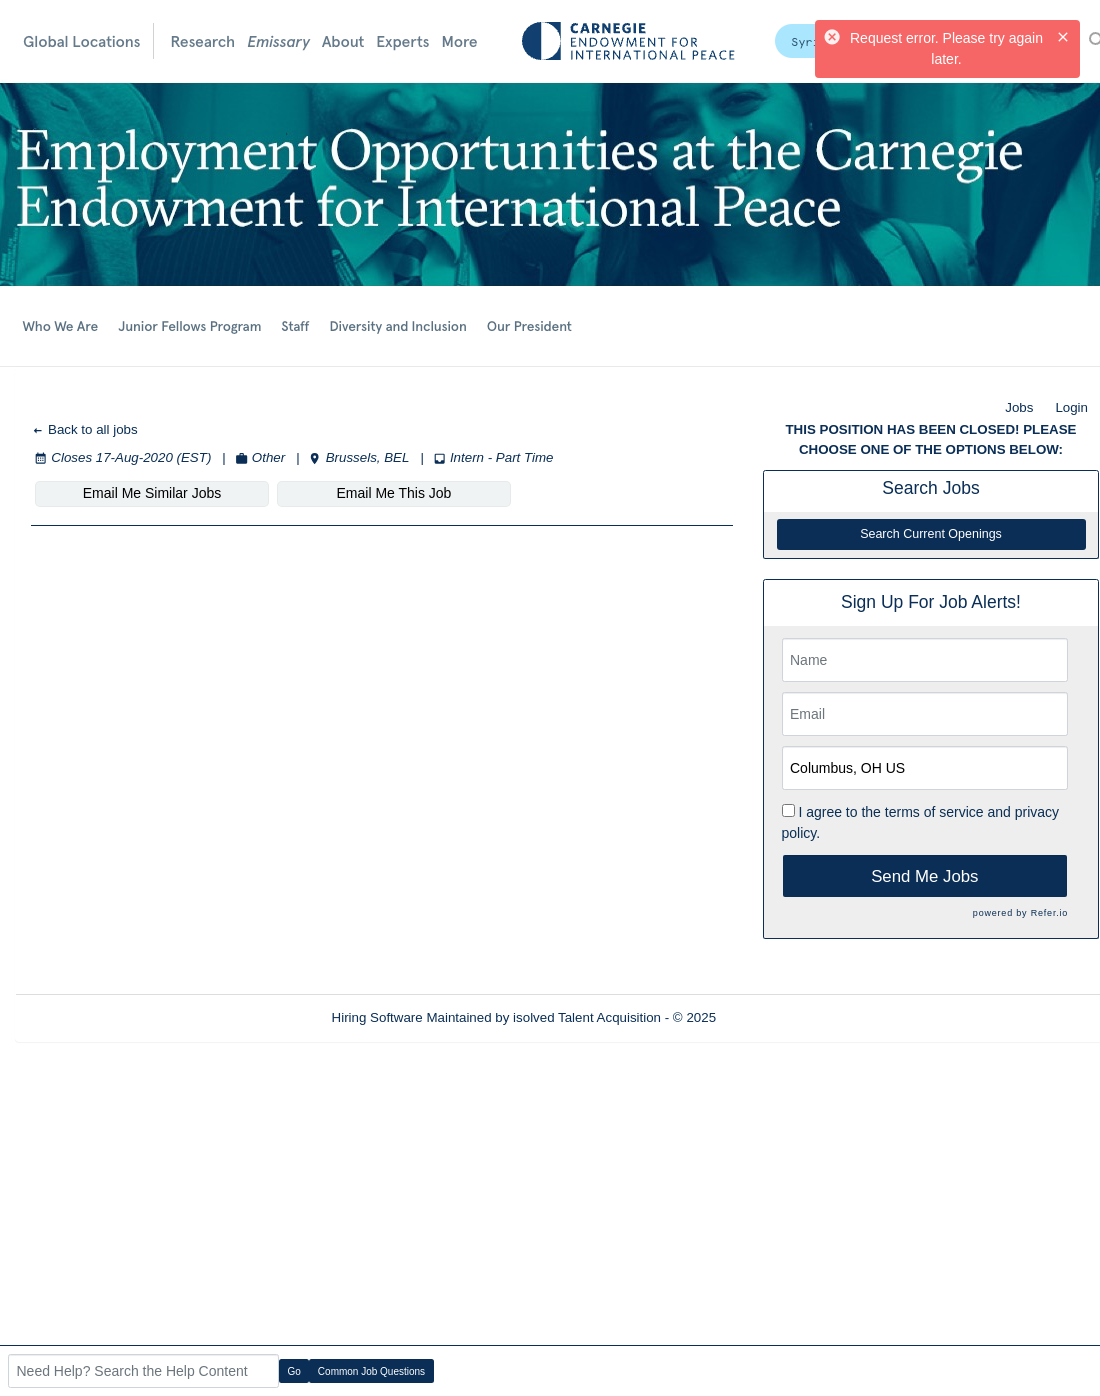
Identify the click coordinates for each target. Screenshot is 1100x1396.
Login (1071, 407)
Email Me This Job (394, 493)
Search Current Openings (931, 534)
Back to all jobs (84, 429)
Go (294, 1371)
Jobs (1019, 407)
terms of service (934, 812)
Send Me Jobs (924, 876)
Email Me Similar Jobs (152, 493)
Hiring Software (377, 1017)
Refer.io (1049, 913)
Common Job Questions (371, 1371)
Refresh (775, 1017)
